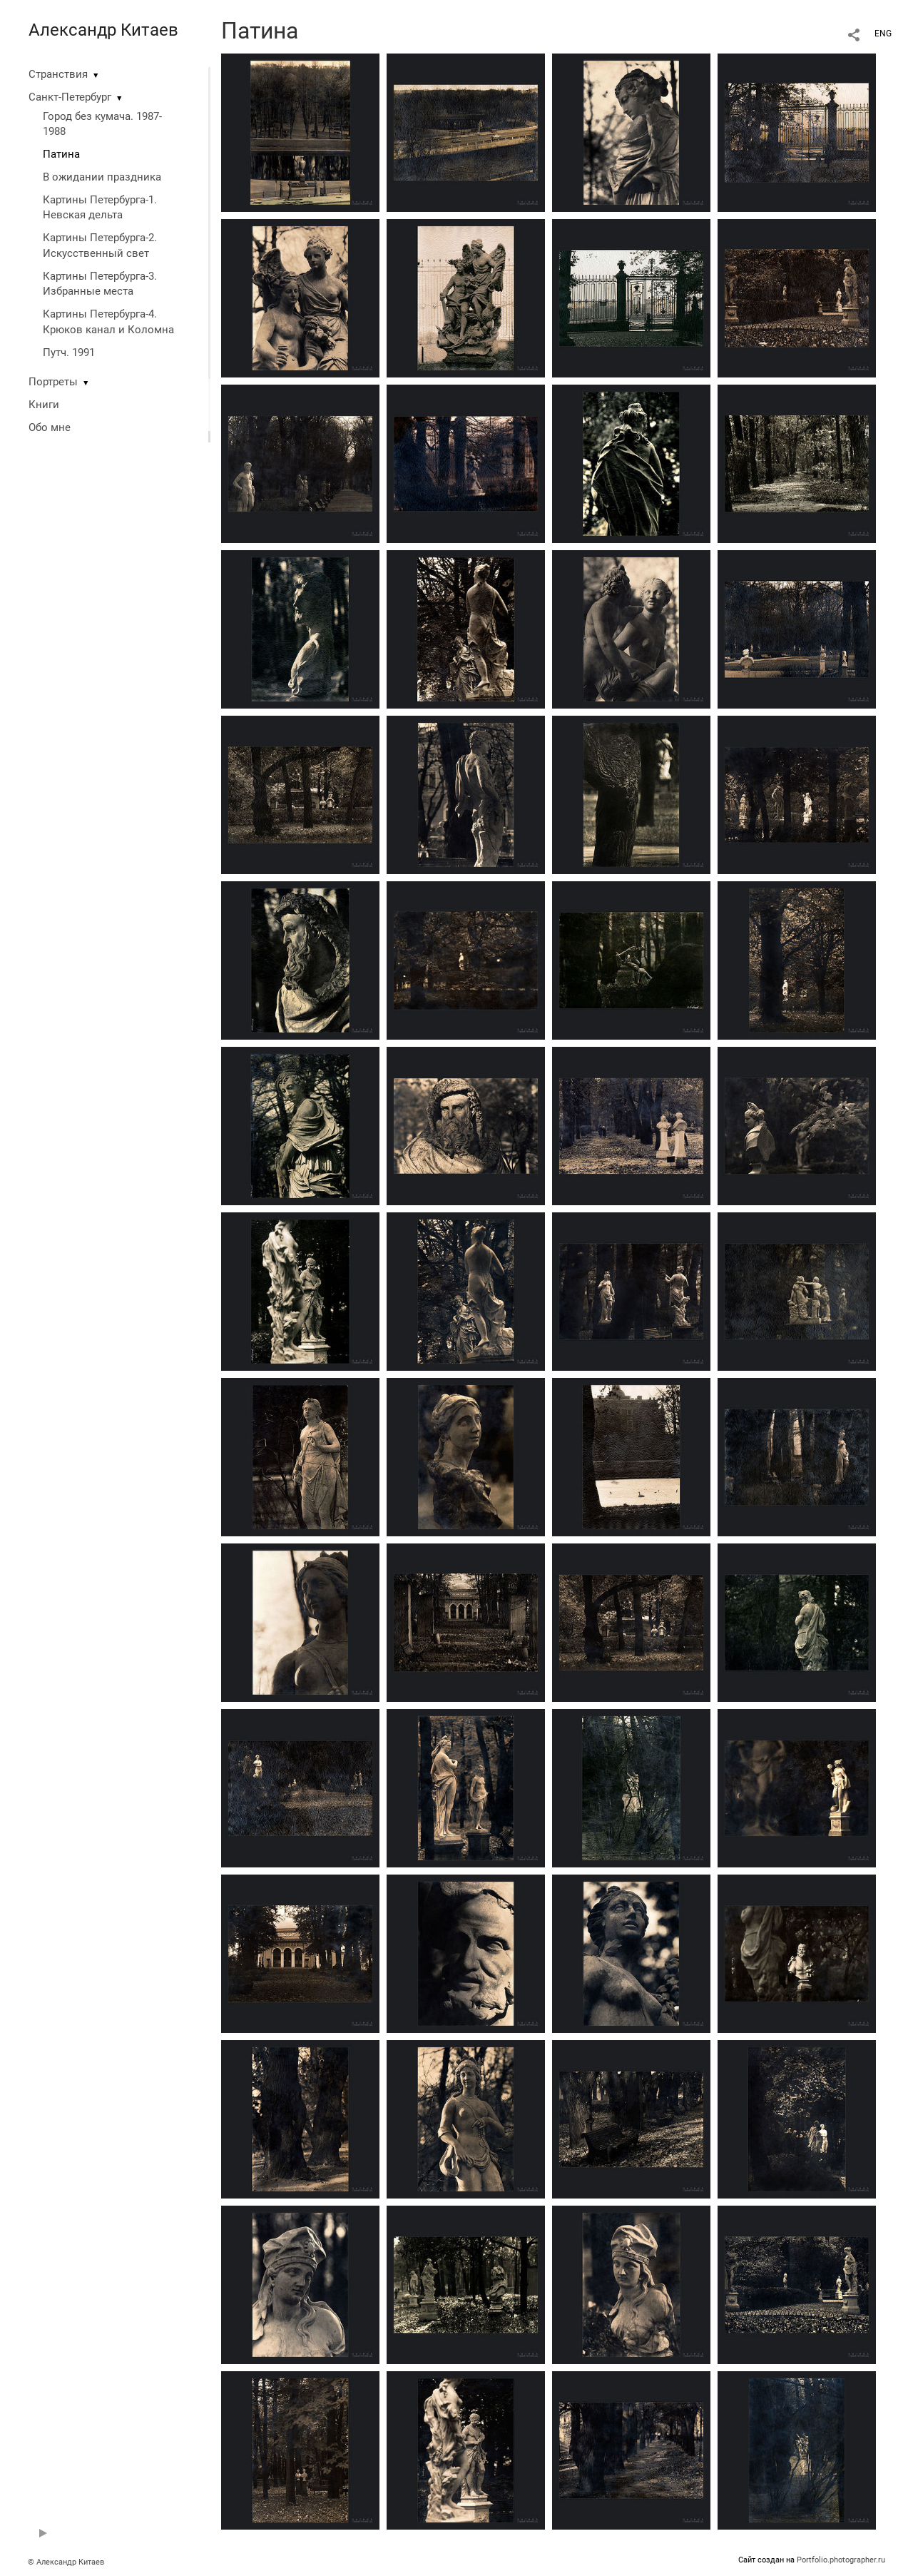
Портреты (53, 381)
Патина (61, 154)
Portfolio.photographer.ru (841, 2560)
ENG (883, 34)
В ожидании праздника (102, 177)
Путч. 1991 (69, 352)
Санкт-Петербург (70, 97)
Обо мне (50, 427)
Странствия (58, 74)
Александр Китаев (103, 30)
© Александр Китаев (66, 2562)
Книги (44, 404)
